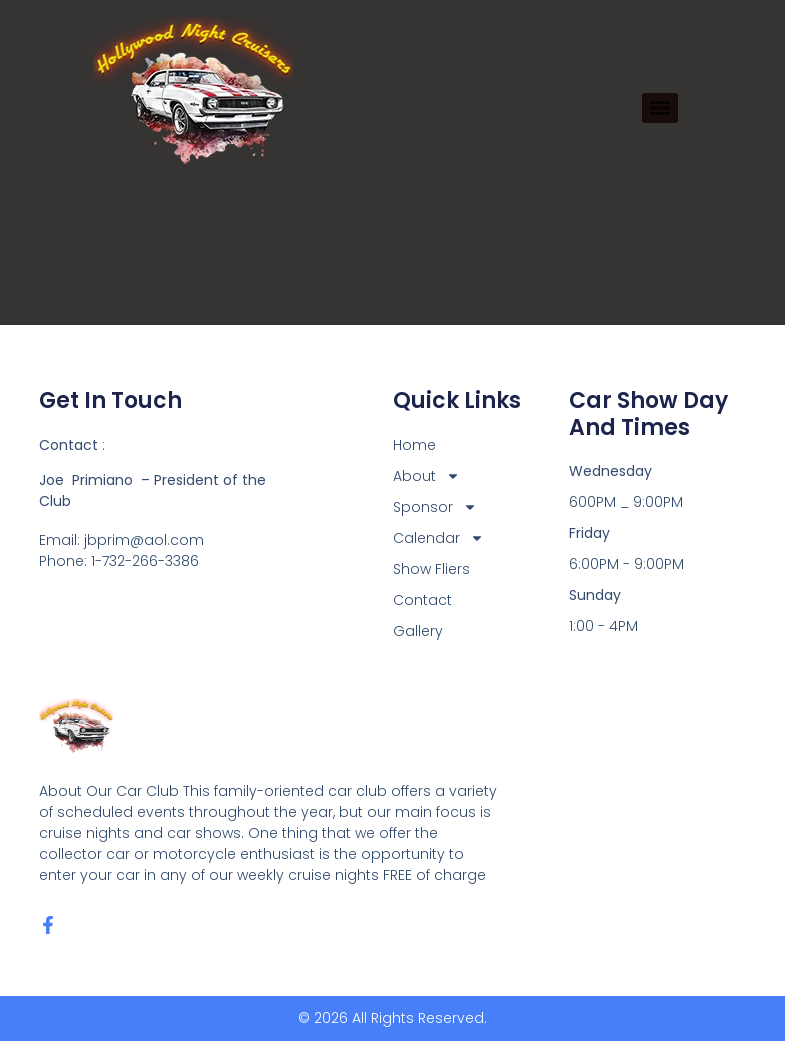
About (426, 476)
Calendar (438, 538)
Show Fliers (431, 569)
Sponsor (435, 507)
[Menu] (660, 108)
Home (414, 445)
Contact (422, 600)
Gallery (418, 631)
